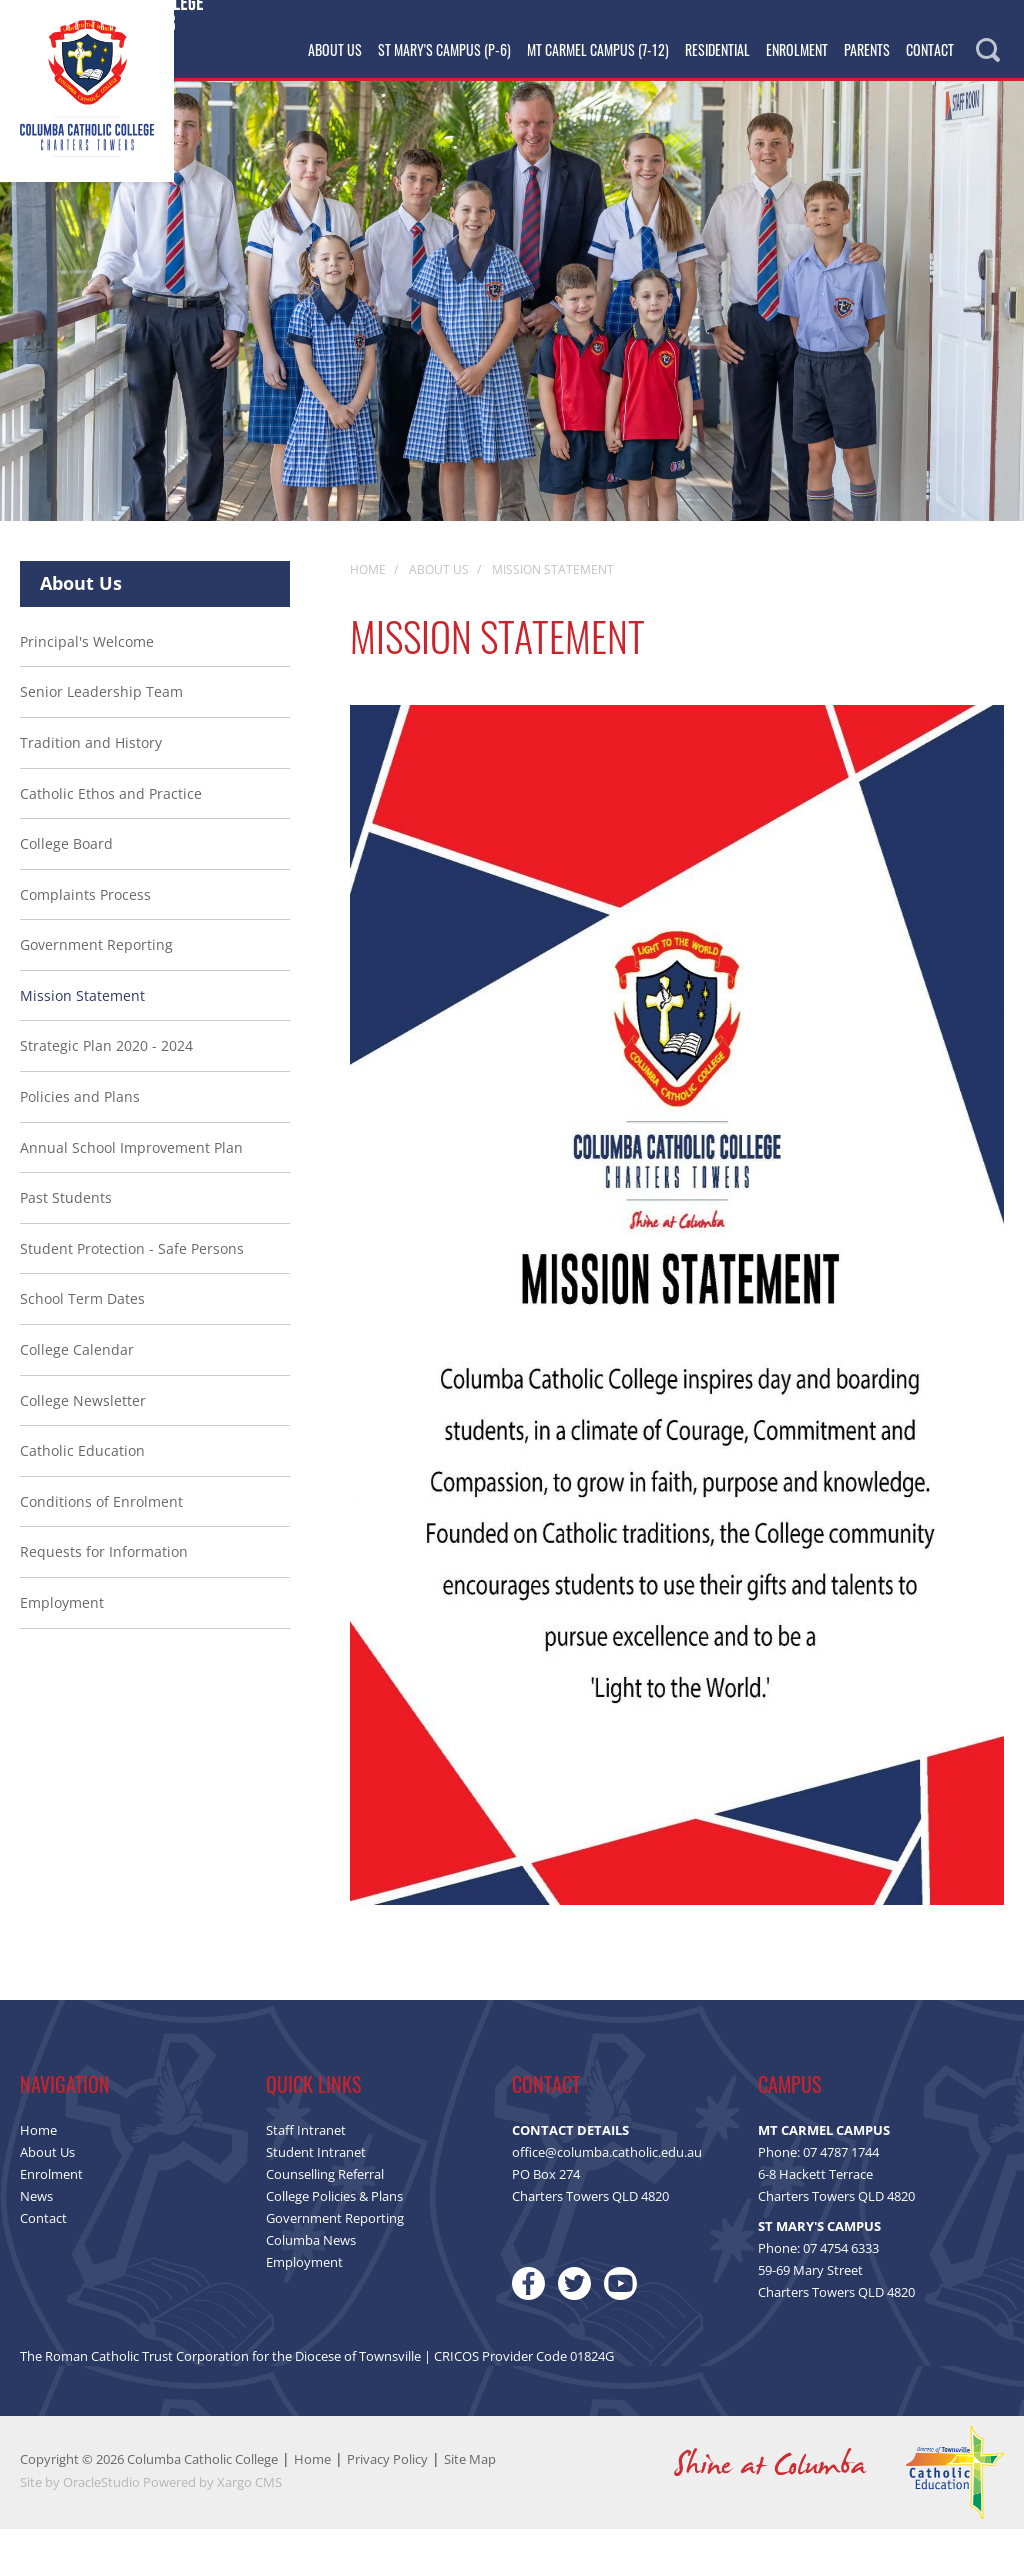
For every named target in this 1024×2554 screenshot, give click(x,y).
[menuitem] (155, 1148)
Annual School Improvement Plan (131, 1172)
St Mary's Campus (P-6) (444, 49)
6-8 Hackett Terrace (815, 2199)
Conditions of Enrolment (101, 1526)
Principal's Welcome (87, 666)
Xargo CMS (249, 2507)
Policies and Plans (80, 1121)
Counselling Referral (325, 2199)
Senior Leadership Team (101, 716)
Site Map (470, 2484)
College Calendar (77, 1374)
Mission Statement (82, 1020)
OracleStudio (101, 2507)
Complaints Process (85, 919)
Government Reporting (96, 969)
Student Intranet (316, 2177)
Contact (930, 49)
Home (38, 2155)
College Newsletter (83, 1425)
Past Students (66, 1222)
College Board (66, 868)
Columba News (311, 2265)
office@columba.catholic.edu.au (607, 2177)
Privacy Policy (387, 2484)
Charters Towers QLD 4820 (836, 2221)
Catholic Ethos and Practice (111, 817)
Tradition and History (91, 767)
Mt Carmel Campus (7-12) (598, 49)
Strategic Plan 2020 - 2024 (106, 1070)
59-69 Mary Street (810, 2295)
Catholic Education (82, 1475)
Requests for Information (104, 1576)
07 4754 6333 (841, 2273)
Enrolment (797, 49)
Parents (867, 49)
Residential (717, 49)
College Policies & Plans (334, 2221)
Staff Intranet (306, 2155)
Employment (62, 1627)
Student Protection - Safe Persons (132, 1273)
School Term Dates (82, 1323)
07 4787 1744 (841, 2177)
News (36, 2221)
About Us (335, 49)
